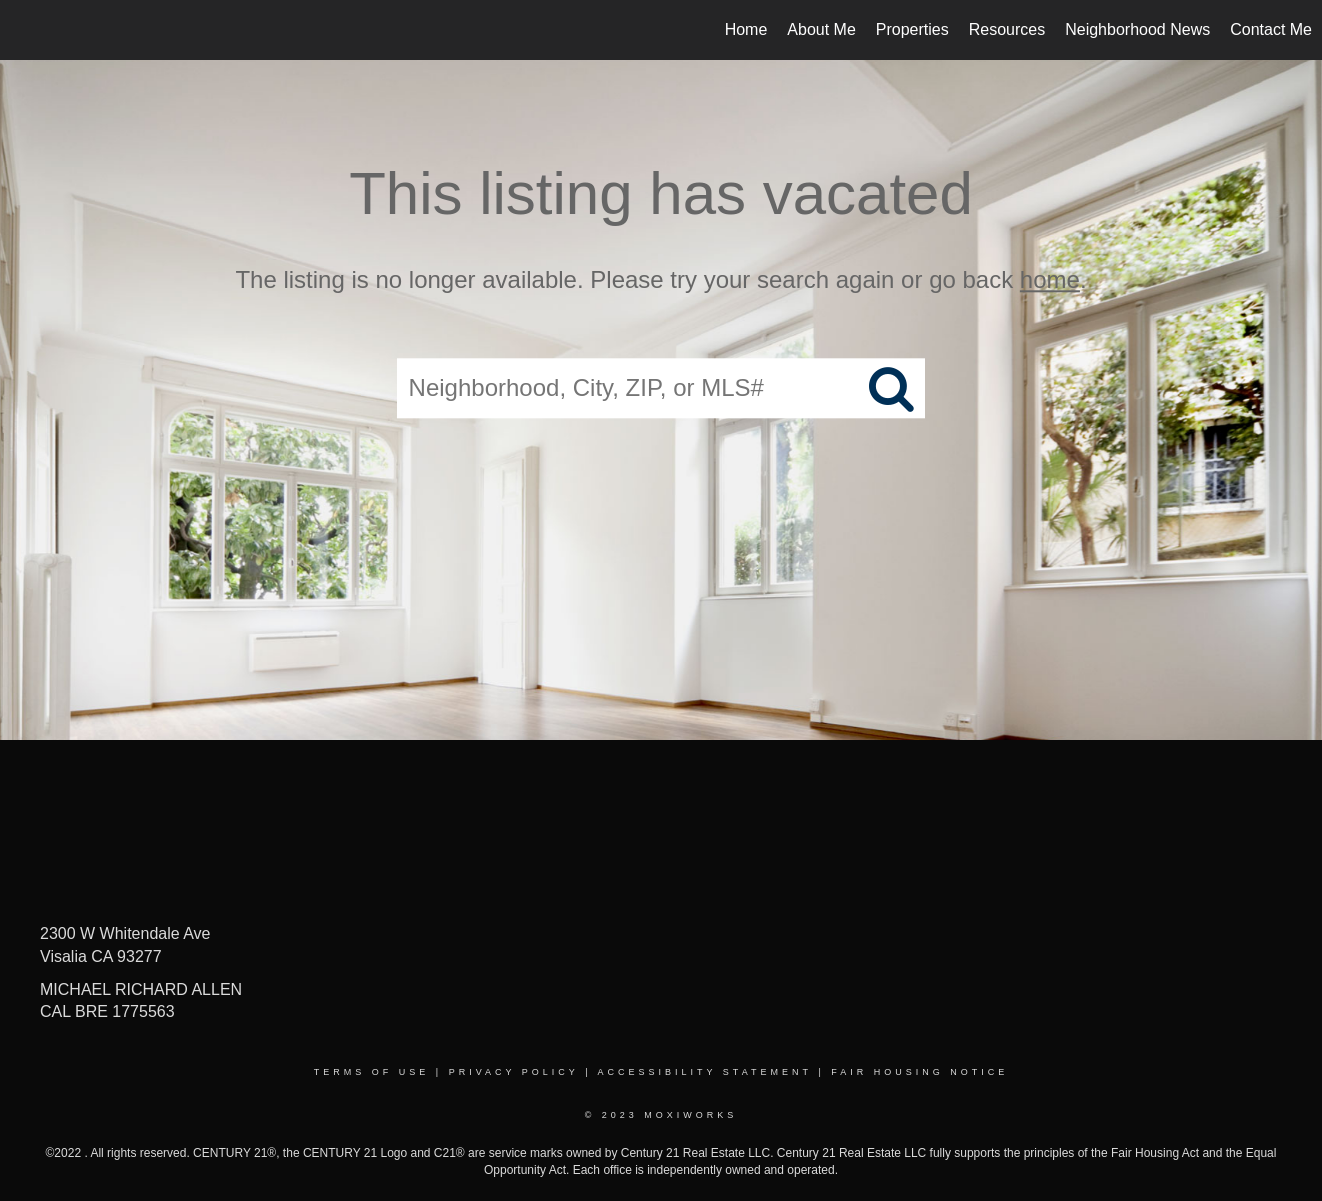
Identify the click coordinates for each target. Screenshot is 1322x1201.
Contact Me (1271, 29)
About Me (821, 29)
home (1050, 279)
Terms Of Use (372, 1072)
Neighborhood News (1137, 29)
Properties (912, 29)
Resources (1007, 29)
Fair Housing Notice (919, 1072)
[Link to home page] (25, 30)
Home (746, 29)
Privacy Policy (514, 1072)
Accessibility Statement (705, 1072)
